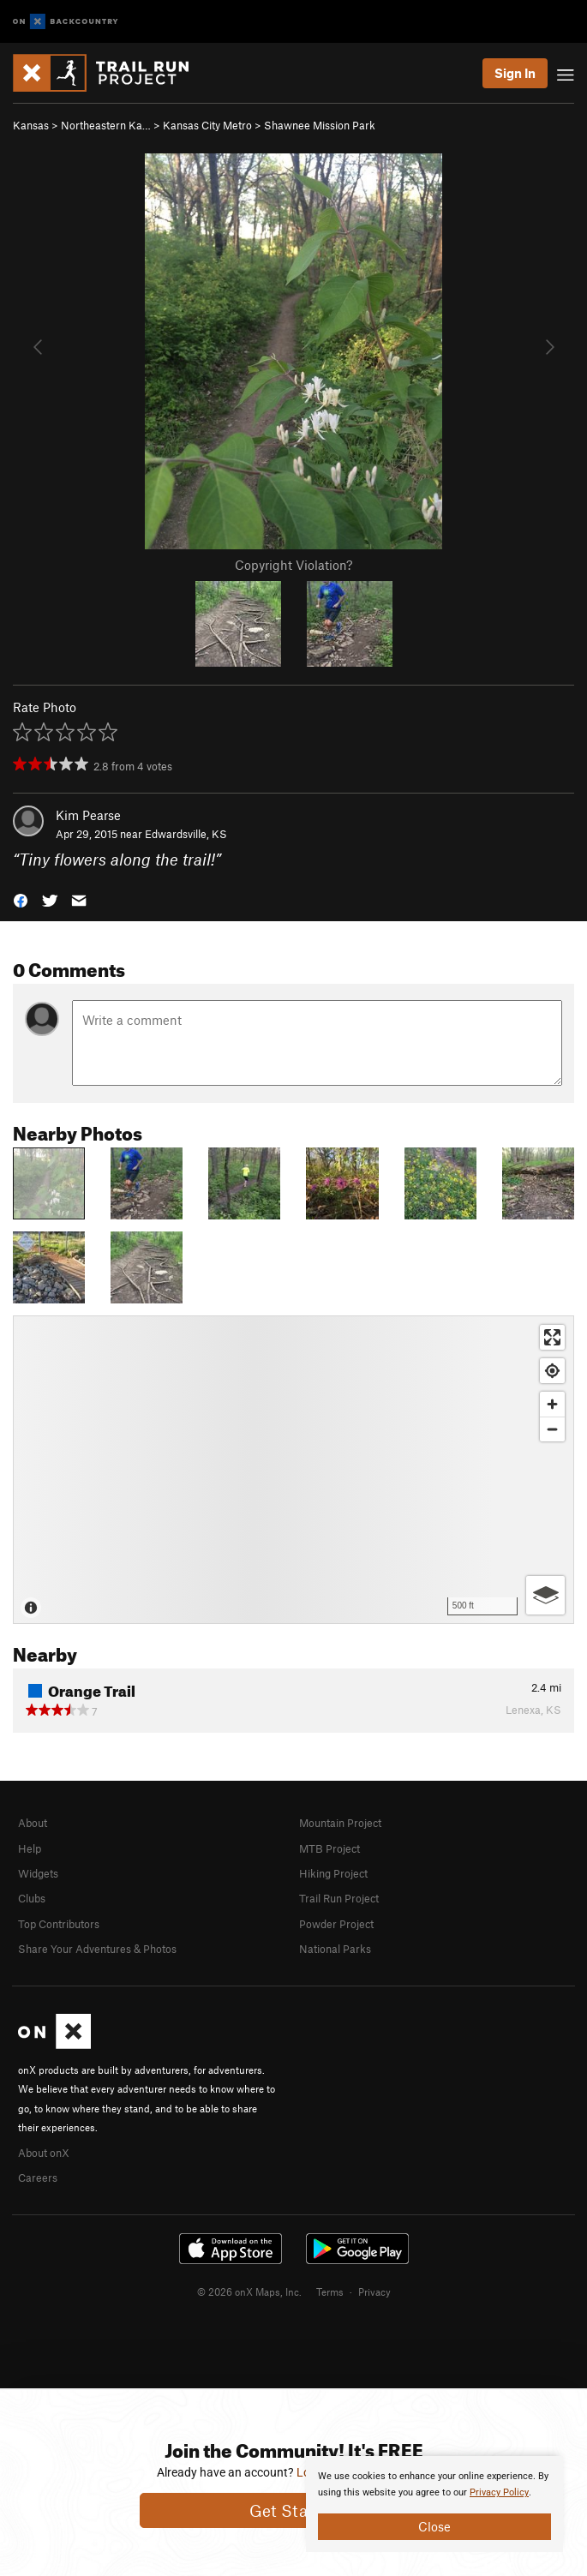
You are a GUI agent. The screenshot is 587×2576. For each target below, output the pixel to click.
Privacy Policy (499, 2492)
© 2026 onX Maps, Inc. (249, 2291)
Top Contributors (58, 1924)
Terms (330, 2291)
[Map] (293, 1469)
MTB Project (329, 1848)
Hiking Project (333, 1873)
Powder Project (336, 1924)
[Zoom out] (552, 1429)
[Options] (545, 1595)
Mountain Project (340, 1823)
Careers (37, 2177)
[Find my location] (552, 1370)
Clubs (31, 1898)
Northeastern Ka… (106, 125)
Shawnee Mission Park (319, 125)
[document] (434, 2504)
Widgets (38, 1873)
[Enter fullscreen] (552, 1337)
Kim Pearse (88, 815)
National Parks (335, 1949)
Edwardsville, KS (186, 834)
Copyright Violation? (293, 564)
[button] (20, 899)
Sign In (515, 73)
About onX (43, 2153)
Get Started (293, 2510)
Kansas (31, 125)
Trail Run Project (339, 1898)
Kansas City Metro (207, 125)
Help (29, 1848)
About (32, 1823)
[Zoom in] (552, 1404)
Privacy (374, 2291)
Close (434, 2526)
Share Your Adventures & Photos (97, 1949)
